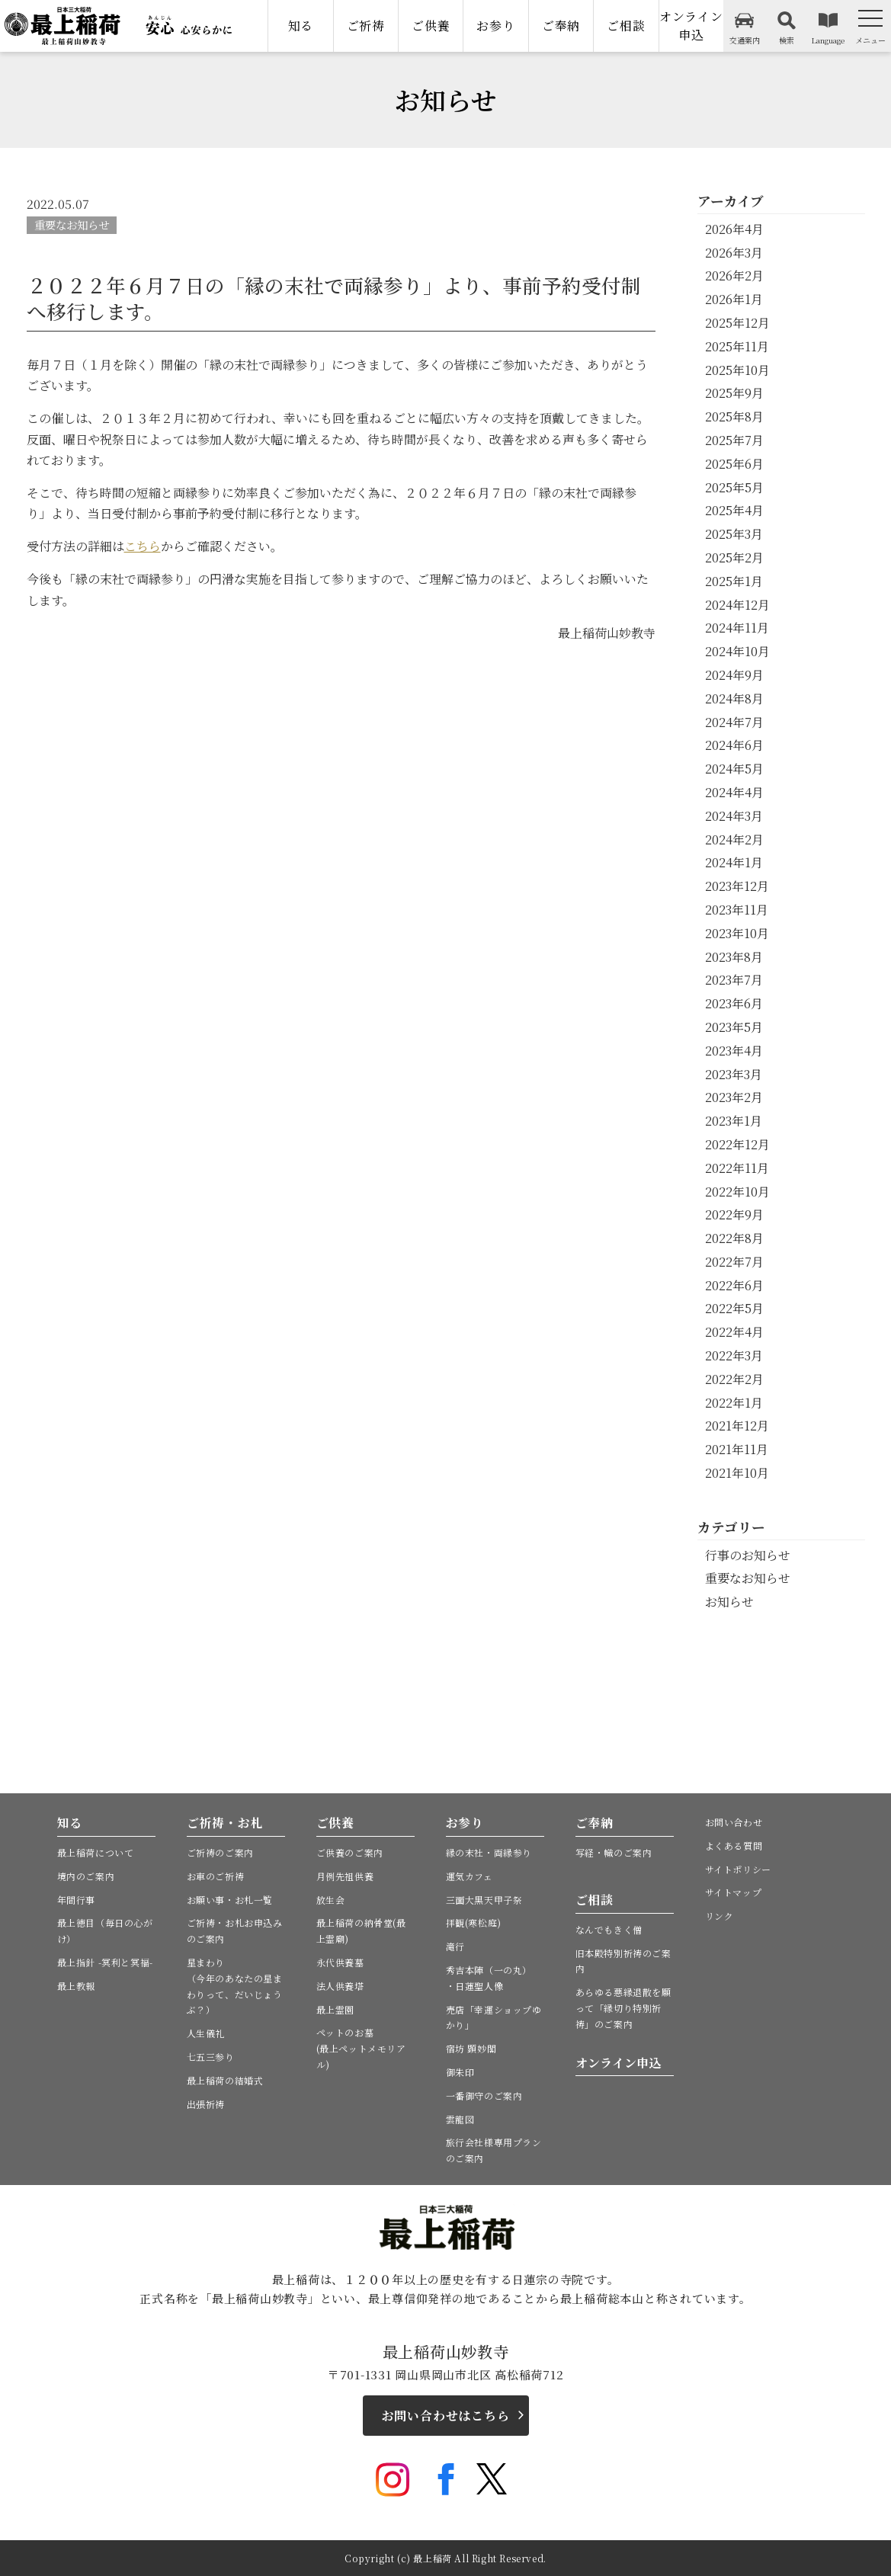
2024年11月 (737, 627)
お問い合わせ (734, 1821)
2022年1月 (734, 1402)
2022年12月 (737, 1144)
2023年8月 (734, 957)
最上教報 (76, 1985)
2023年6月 (734, 1003)
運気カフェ (469, 1876)
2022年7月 (734, 1261)
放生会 (330, 1899)
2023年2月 (734, 1097)
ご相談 (626, 25)
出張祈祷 (206, 2103)
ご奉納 (561, 25)
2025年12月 (737, 323)
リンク (719, 1915)
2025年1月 (734, 581)
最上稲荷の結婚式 (225, 2080)
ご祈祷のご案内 (220, 1852)
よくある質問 (734, 1845)
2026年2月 (734, 275)
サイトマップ (733, 1892)
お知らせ (729, 1601)
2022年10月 (737, 1191)
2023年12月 (737, 886)
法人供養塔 (340, 1985)
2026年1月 (734, 299)
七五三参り (211, 2056)
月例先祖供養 (345, 1876)
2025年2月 (734, 557)
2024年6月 (734, 745)
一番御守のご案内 (484, 2095)
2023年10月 (737, 933)
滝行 (455, 1946)
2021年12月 (737, 1425)
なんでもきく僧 (609, 1929)
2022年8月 (734, 1238)
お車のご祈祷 (216, 1876)
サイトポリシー (738, 1869)
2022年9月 (734, 1214)
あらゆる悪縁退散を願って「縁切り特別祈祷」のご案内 (623, 2007)
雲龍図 (460, 2119)
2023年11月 (736, 909)
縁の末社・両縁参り (489, 1852)
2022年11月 (737, 1168)
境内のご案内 (86, 1876)
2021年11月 (736, 1449)
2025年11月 (737, 346)
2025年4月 (734, 510)
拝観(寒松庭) (474, 1922)
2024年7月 (734, 722)
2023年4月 (734, 1050)
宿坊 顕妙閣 (471, 2048)
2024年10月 (737, 651)
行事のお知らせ (747, 1555)
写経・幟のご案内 (613, 1852)
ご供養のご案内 (349, 1852)
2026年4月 (734, 229)
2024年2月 (734, 839)
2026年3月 (734, 252)
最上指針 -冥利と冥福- (105, 1962)
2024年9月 (734, 675)
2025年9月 (734, 393)
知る (301, 25)
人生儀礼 (206, 2033)
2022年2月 (734, 1379)
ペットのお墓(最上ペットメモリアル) (361, 2048)
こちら (142, 546)
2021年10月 (737, 1473)
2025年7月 (734, 440)
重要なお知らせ (71, 224)
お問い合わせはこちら (446, 2415)
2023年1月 (733, 1120)
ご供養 (431, 25)
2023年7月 (734, 979)
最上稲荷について (95, 1852)
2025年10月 (737, 370)
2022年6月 (734, 1285)
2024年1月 (734, 862)
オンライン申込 (691, 25)
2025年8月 (734, 416)
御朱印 (460, 2071)
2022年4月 (734, 1332)
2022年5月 (734, 1308)
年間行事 (76, 1899)
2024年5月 (734, 768)
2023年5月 (734, 1027)
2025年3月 (734, 534)
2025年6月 (734, 464)
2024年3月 (734, 816)
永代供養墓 (340, 1962)
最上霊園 (335, 2009)
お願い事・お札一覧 (230, 1899)
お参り (495, 25)
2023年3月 (733, 1074)
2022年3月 (734, 1355)
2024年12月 (737, 605)
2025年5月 (734, 487)
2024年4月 (734, 792)
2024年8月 (734, 698)
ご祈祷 (366, 25)
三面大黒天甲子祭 (484, 1899)
